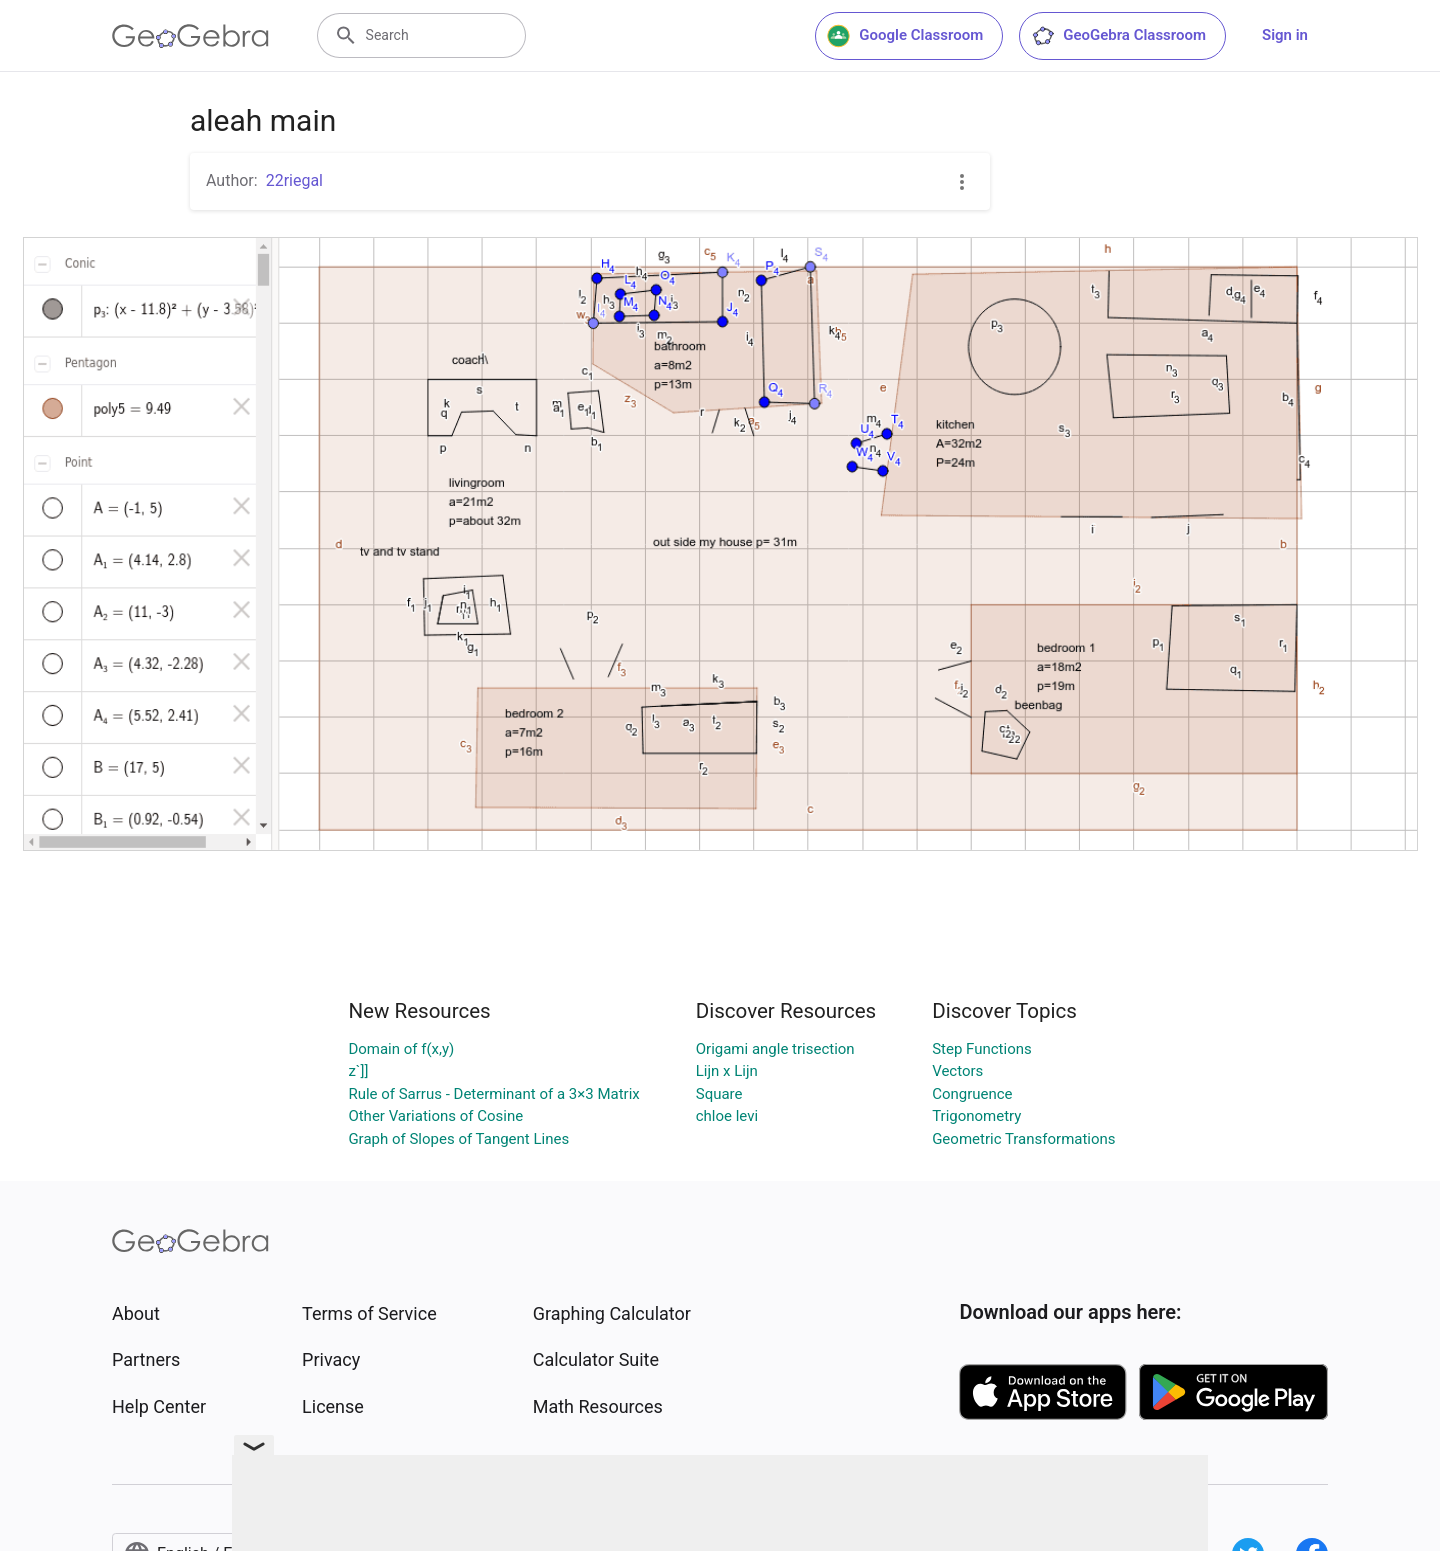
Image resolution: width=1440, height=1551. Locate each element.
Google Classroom (905, 36)
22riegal (294, 180)
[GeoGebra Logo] (190, 36)
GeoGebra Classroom (1118, 36)
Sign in (1285, 35)
